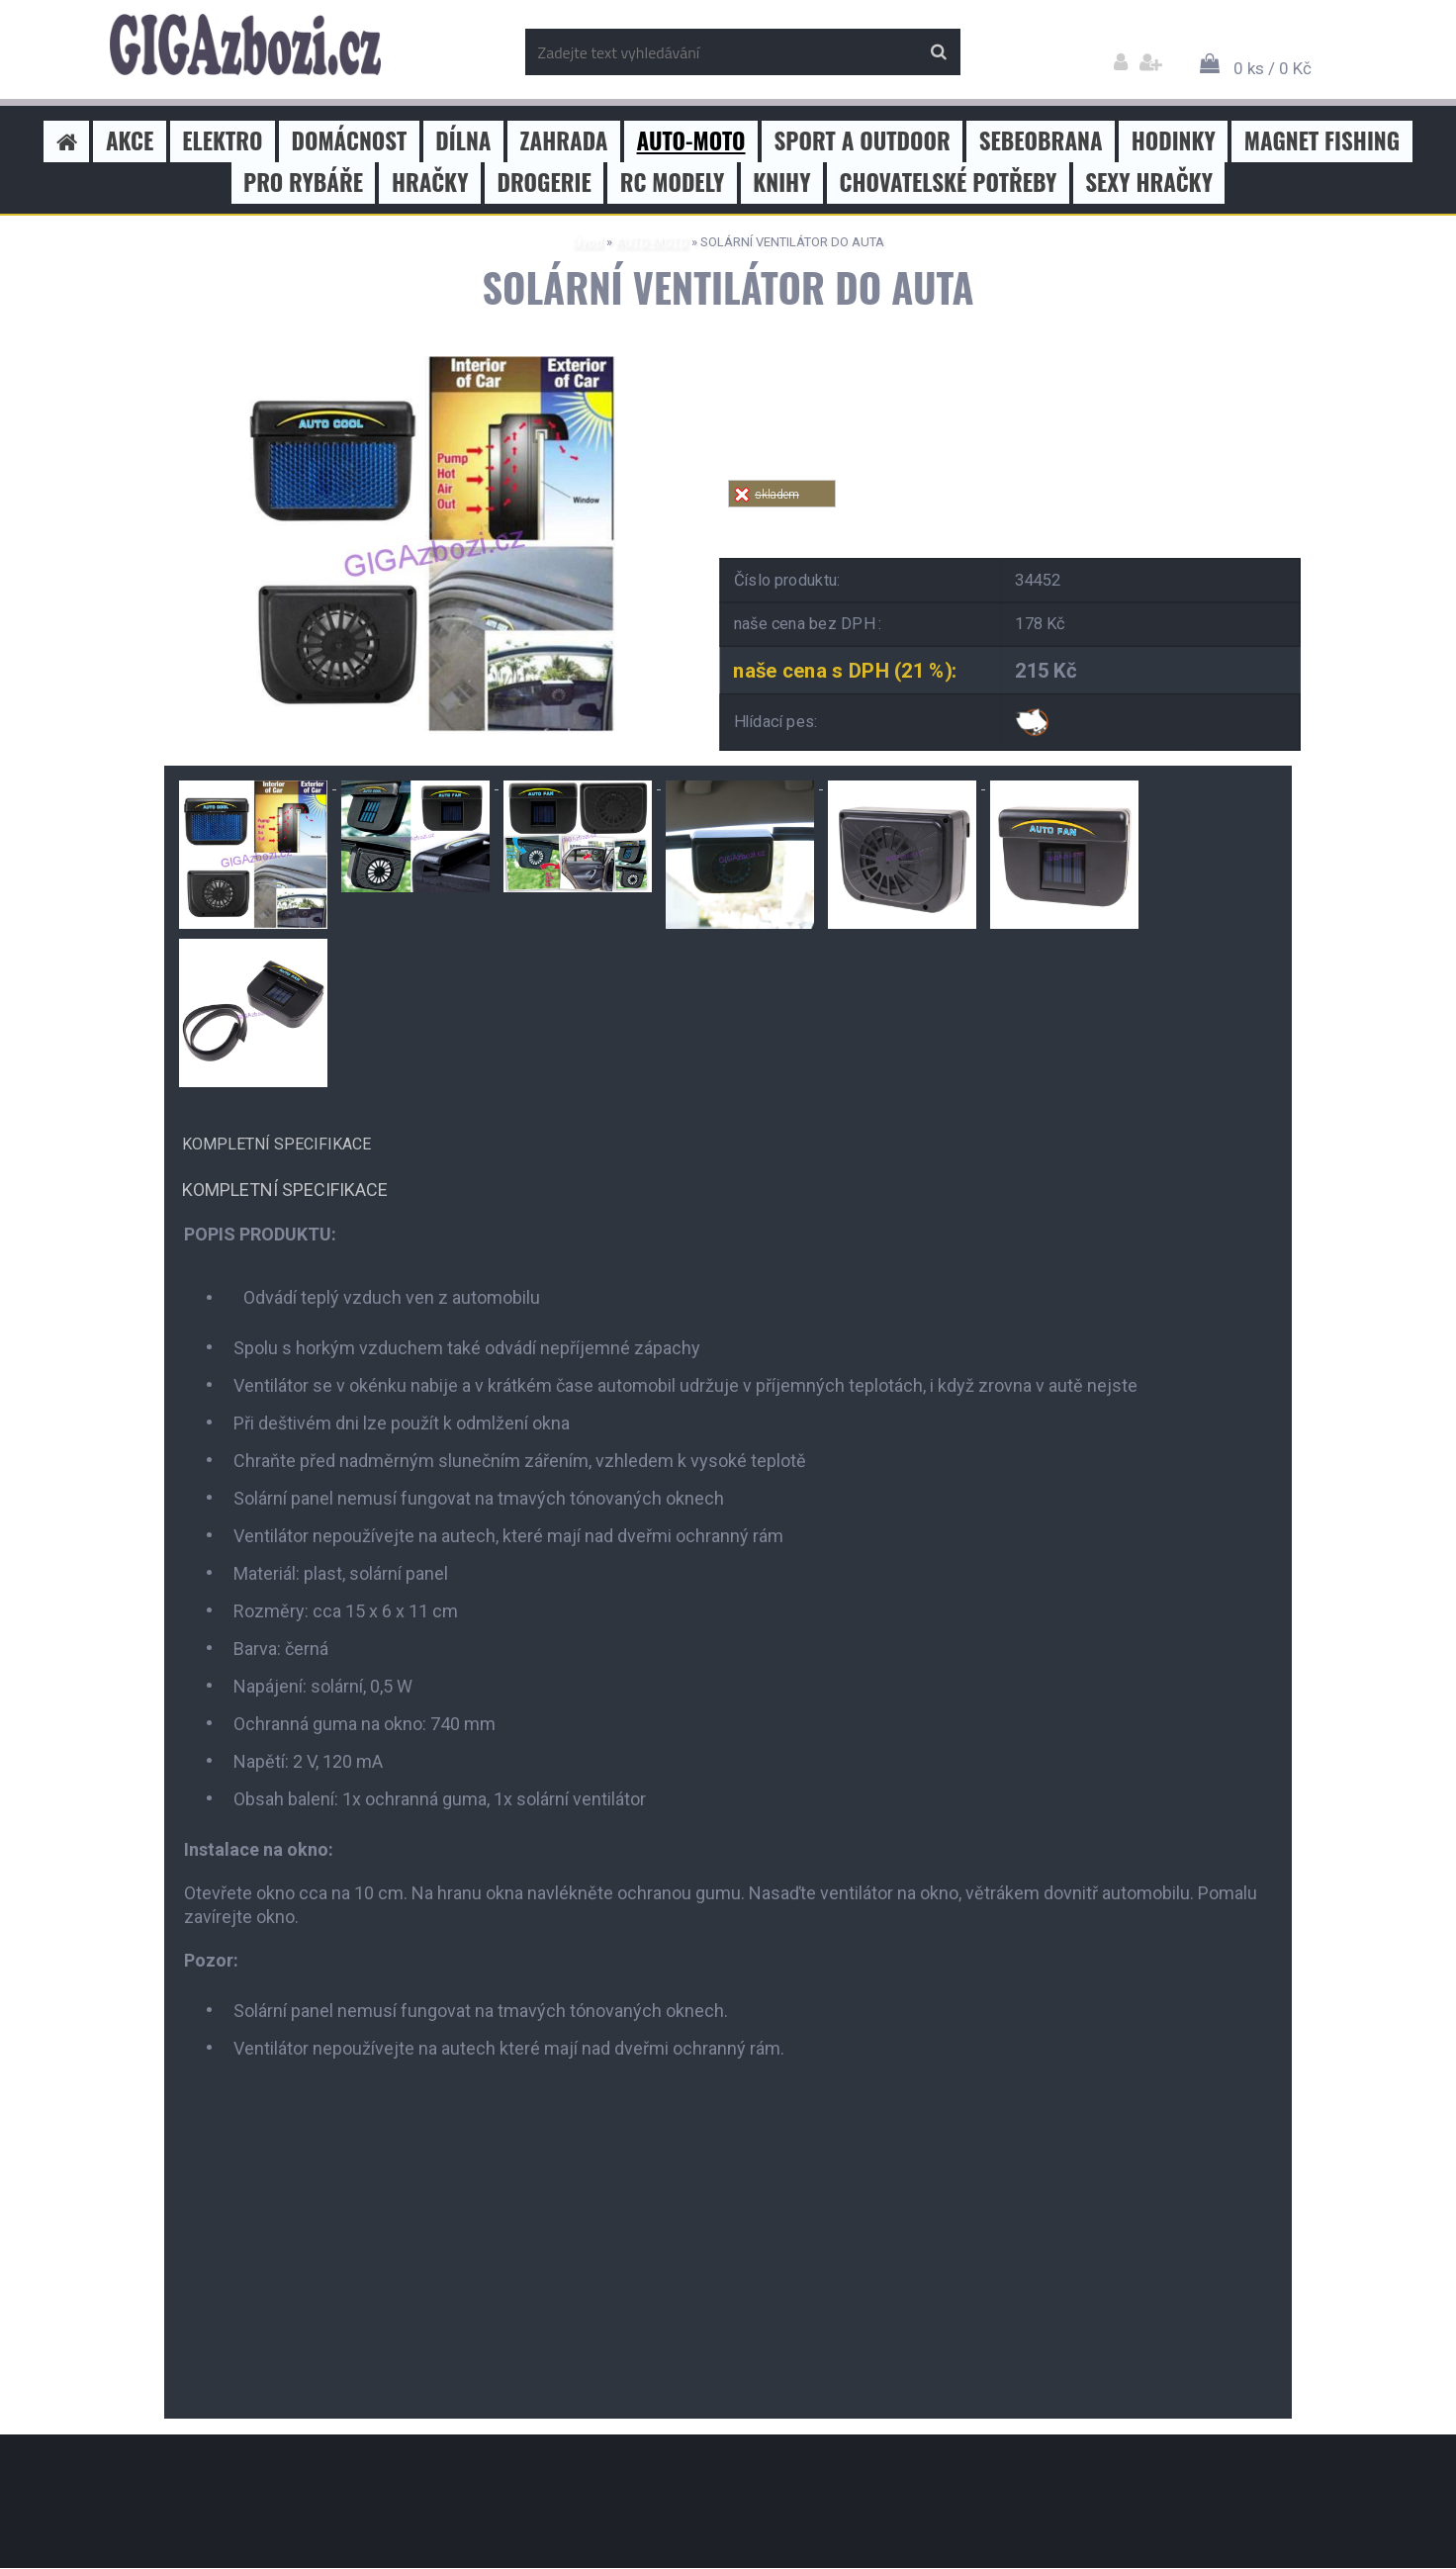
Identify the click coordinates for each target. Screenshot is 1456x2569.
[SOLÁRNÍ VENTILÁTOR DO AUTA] (426, 363)
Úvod (588, 241)
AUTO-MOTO (651, 241)
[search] (938, 52)
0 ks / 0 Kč (1272, 68)
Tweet (1011, 518)
